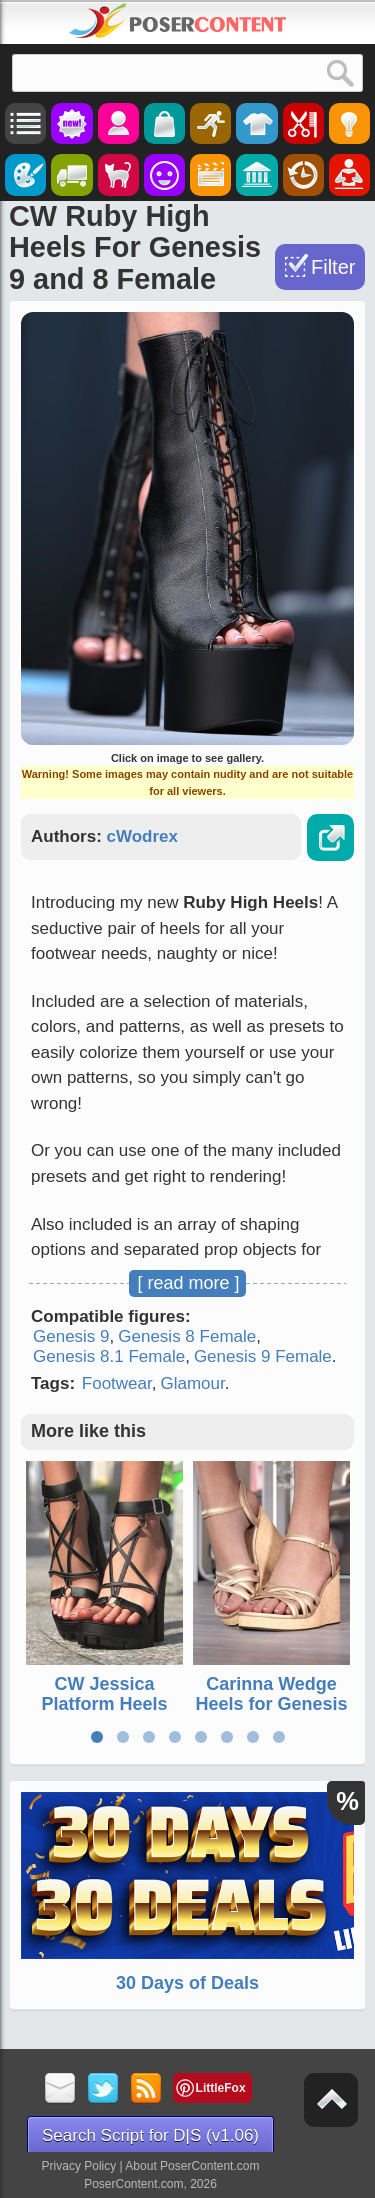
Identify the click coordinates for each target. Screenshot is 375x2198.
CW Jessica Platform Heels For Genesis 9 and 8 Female (104, 1713)
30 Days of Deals (187, 1983)
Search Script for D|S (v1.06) (150, 2135)
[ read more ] (188, 1283)
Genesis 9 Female (263, 1356)
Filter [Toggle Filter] (333, 267)
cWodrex (143, 836)
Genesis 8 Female (187, 1336)
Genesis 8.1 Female (109, 1356)
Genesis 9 (71, 1336)
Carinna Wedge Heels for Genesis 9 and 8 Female (271, 1704)
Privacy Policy (79, 2166)
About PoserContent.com (192, 2166)
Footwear (117, 1383)
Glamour (192, 1383)
